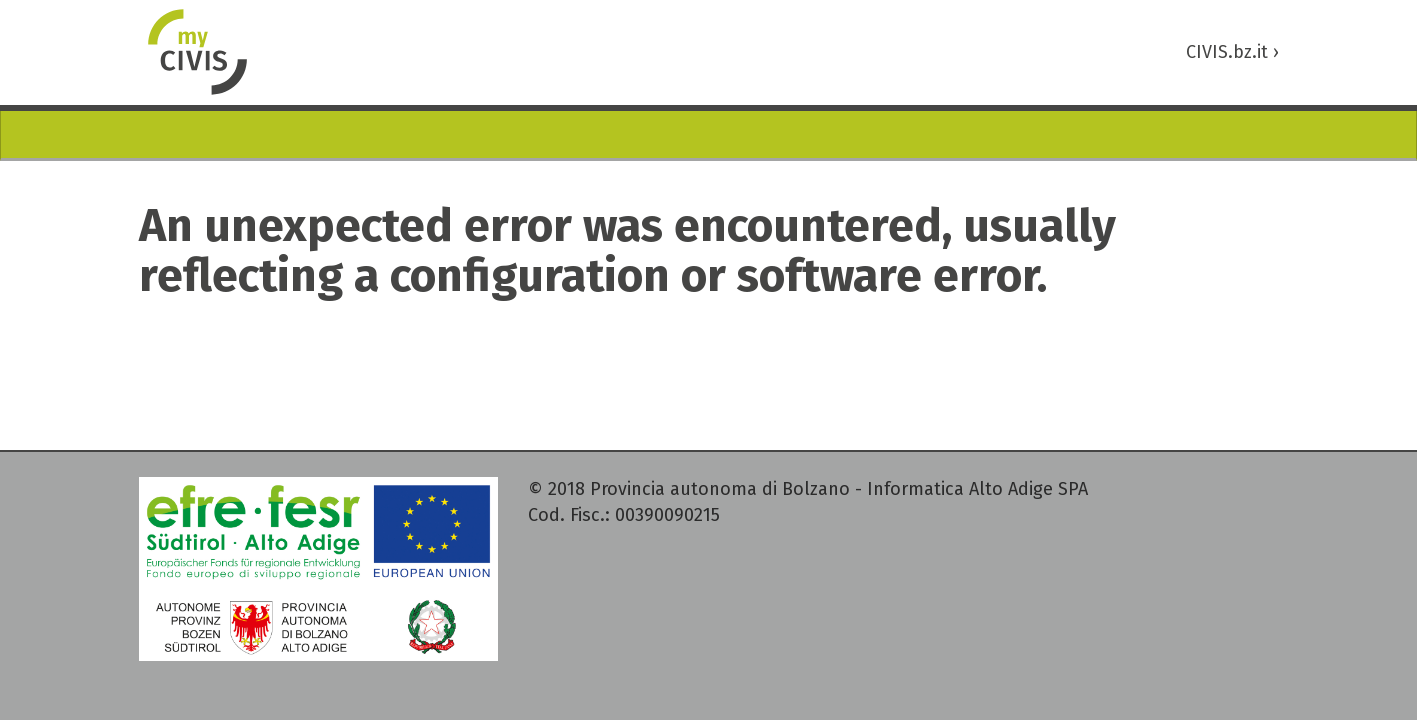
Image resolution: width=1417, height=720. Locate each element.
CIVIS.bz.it (1232, 52)
